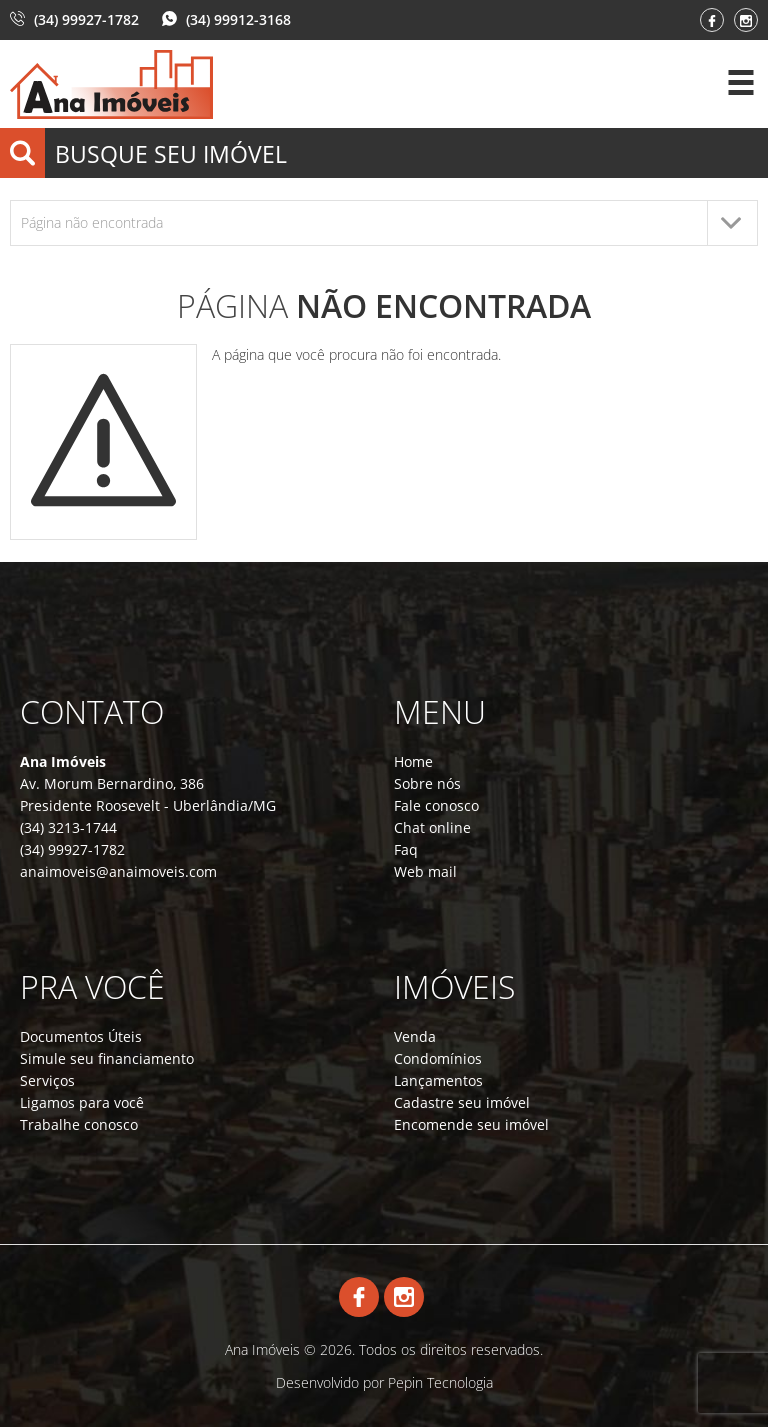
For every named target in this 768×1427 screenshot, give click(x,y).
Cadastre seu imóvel (462, 1102)
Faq (406, 849)
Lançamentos (438, 1080)
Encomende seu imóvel (471, 1124)
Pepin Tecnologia (440, 1382)
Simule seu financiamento (107, 1058)
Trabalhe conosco (79, 1124)
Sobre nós (427, 783)
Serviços (47, 1080)
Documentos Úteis (81, 1036)
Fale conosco (436, 805)
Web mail (425, 871)
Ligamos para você (82, 1102)
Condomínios (438, 1058)
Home (413, 761)
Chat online (432, 827)
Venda (415, 1036)
